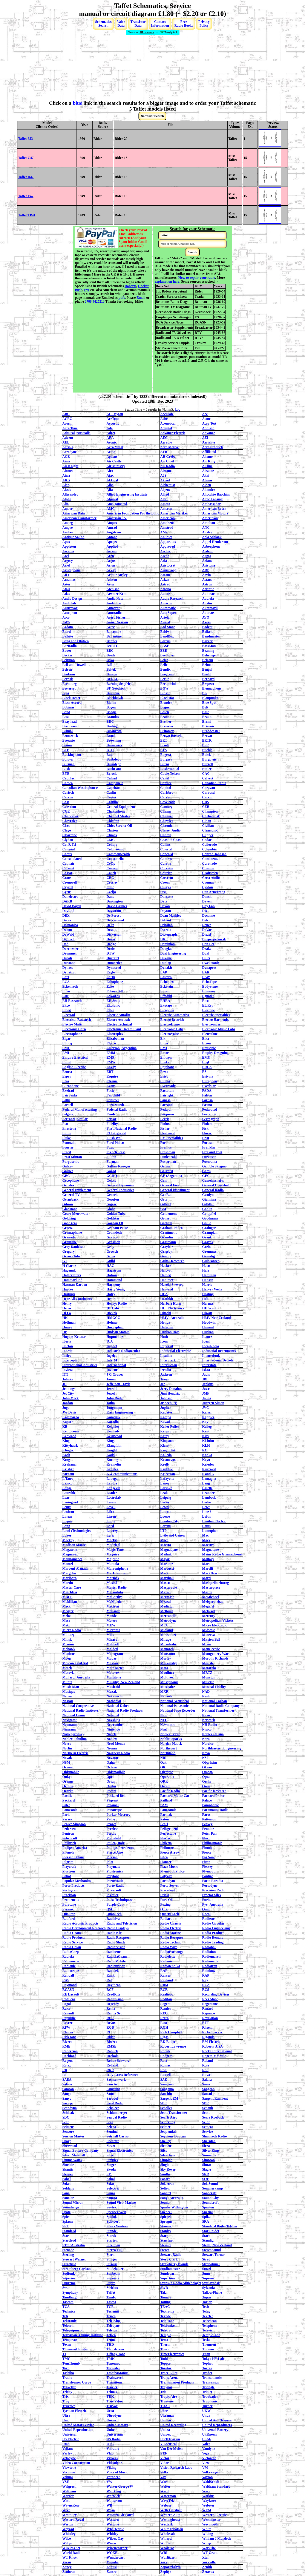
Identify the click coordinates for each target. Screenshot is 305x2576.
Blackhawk (114, 698)
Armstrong (168, 570)
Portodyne (210, 1885)
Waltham (69, 2491)
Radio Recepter (117, 1937)
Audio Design (72, 598)
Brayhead (69, 721)
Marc (206, 1564)
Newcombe (114, 1724)
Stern (110, 2254)
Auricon (166, 603)
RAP (205, 1975)
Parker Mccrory (118, 1814)
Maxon (165, 1592)
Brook (110, 736)
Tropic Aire (168, 2396)
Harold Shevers (171, 1284)
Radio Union (71, 1947)
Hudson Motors (117, 1332)
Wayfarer (209, 2500)
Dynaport (209, 967)
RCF (109, 1989)
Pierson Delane (73, 1857)
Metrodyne (168, 1620)
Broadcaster (211, 731)
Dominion (167, 944)
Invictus (112, 1370)
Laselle (207, 1488)
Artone (165, 575)
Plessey (207, 1866)
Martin (67, 1582)
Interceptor (70, 1360)
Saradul (112, 2098)
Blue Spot (209, 702)
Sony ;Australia (171, 2198)
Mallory (208, 1559)
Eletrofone (210, 1034)
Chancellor (70, 816)
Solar (110, 2183)
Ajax (109, 475)
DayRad (68, 911)
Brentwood (70, 726)
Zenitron (68, 2571)
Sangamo (167, 2089)
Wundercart (115, 2557)
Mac (205, 1535)
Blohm (111, 702)
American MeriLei (174, 513)
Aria (163, 560)
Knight (111, 1450)
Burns (164, 764)
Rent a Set (113, 2013)
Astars (207, 579)
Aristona (208, 565)
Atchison (112, 589)
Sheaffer (112, 2141)
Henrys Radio (116, 1303)
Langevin (113, 1488)
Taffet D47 (26, 177)
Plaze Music (169, 1866)
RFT (205, 2023)
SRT (65, 2226)
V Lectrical (168, 2444)
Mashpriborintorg (215, 1582)
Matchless (69, 1592)
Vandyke (208, 2448)
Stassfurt (166, 2240)
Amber (67, 508)
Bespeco (208, 683)
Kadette (166, 1412)
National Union (73, 1715)
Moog (66, 1658)
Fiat (65, 1124)
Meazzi (165, 1601)
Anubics (166, 537)
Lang (206, 1483)
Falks (66, 1100)
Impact (111, 1346)
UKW (206, 2411)
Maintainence (72, 1559)
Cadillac (68, 778)
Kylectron (167, 1474)
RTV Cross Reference (122, 2075)
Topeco (165, 2363)
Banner (111, 641)
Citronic (166, 825)
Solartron (167, 2183)
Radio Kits (114, 1933)
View (206, 2463)
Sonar (110, 2193)
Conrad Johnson (214, 854)
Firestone (69, 1128)
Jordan (67, 1403)
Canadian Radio (214, 783)
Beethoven (167, 655)
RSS (205, 2070)
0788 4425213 (94, 301)
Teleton (111, 2330)
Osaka (111, 1786)
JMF (205, 1393)
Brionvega (113, 731)
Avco (65, 617)
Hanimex (166, 1280)
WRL (164, 2552)
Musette (208, 1682)
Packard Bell (115, 1795)
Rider (110, 2037)
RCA (206, 1985)
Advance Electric (172, 433)
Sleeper (67, 2174)
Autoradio (113, 612)
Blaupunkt (210, 698)
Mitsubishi (168, 1644)
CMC (110, 840)
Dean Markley (170, 915)
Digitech (68, 939)
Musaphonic (169, 1682)
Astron (207, 584)
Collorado (209, 844)
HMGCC (113, 1318)
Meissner (113, 1611)
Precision (69, 1895)
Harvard (166, 1289)
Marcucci (167, 1568)
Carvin (207, 797)
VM (205, 2467)
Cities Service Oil (119, 825)
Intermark (168, 1360)
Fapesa (165, 1100)
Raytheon (113, 1985)
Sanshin (166, 2094)
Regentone (210, 2004)
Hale (205, 1270)
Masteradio (168, 1587)
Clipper (207, 835)
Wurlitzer (167, 2557)
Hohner (112, 1322)
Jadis (206, 1374)
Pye (86, 290)
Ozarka (68, 1791)
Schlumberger (116, 2112)
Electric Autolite (118, 1015)
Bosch (164, 712)
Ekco (66, 1005)
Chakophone (115, 811)
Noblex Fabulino (74, 1739)
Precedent (167, 1890)
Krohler (112, 1469)
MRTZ (207, 1672)
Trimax (111, 2392)
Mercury (208, 1616)
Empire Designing (215, 1053)
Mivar (207, 1644)
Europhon (209, 1081)
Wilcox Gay (115, 2538)
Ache (164, 418)
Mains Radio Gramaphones (222, 1554)
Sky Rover (168, 2169)
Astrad (165, 584)
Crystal (67, 887)
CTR (110, 887)
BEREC (112, 679)
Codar (207, 840)
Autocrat (113, 608)
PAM (164, 1805)
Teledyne (113, 2325)
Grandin (166, 1237)
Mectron (112, 1606)
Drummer (69, 953)
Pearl (164, 1824)
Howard (208, 1327)
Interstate (209, 1365)
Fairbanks (69, 1095)
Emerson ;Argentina (121, 1048)
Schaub (207, 2108)
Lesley (165, 1502)
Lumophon (210, 1530)
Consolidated (72, 859)
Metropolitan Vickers (218, 1620)
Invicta (67, 1370)
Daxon (165, 906)
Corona (165, 863)
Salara (207, 2079)
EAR (206, 972)
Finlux (165, 1124)
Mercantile (168, 1616)
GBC (66, 1176)
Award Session (117, 622)
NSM (66, 1762)
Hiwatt (207, 1313)
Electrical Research (76, 1019)
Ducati (67, 958)
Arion (110, 565)
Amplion (208, 523)
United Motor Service (78, 2425)
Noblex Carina (213, 1734)
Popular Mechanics (76, 1881)
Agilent (111, 456)
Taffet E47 (25, 196)
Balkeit (207, 631)
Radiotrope (70, 1970)
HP (64, 1332)
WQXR (112, 2552)
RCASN (68, 1989)
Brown (207, 736)
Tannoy (165, 2297)
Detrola (165, 930)
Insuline (166, 1355)
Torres (207, 2368)
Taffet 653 (25, 138)
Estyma (207, 1076)
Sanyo (66, 2098)
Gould (207, 1223)
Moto (164, 1668)
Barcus (165, 641)
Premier (112, 1895)
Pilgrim (68, 1862)
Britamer (167, 731)
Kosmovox (168, 1459)
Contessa (166, 859)
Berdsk (67, 679)
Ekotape (166, 1005)
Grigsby (166, 1251)
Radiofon (209, 1952)
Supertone (167, 2278)
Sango (66, 2094)
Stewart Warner (74, 2259)
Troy (65, 2401)
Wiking (207, 2534)
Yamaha (112, 2562)
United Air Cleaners (217, 2420)
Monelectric (211, 1649)
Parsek (67, 1819)
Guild (110, 1261)
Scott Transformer (173, 2112)
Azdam (67, 627)
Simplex (112, 2160)
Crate (66, 877)
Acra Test (209, 423)
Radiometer (71, 1961)
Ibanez (207, 1336)
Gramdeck (114, 1232)
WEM (206, 2510)
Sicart (110, 2146)
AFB (163, 452)
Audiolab (69, 603)
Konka (207, 1455)
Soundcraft (210, 2202)
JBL (205, 1379)
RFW (66, 2027)
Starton (112, 2240)
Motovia (68, 1672)
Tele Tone (167, 2321)
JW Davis (69, 1412)
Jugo (65, 1407)
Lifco (110, 1512)
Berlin (164, 679)
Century (166, 806)
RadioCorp (70, 1952)
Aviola (164, 617)
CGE (66, 811)
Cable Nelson (169, 773)
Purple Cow (115, 1904)
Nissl (163, 1729)
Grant (206, 1237)
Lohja (110, 1521)
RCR (164, 1989)
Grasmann (168, 1242)
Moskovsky (168, 1663)
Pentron (68, 1833)
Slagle (206, 2169)
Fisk (205, 1128)
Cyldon (207, 887)
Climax (111, 835)
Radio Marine (170, 1933)
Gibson (67, 1204)
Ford (163, 1142)
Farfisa (207, 1100)
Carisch (68, 792)
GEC (206, 1176)
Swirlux (112, 2288)
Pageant (112, 1800)
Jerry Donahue (171, 1388)
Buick (206, 754)
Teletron (166, 2330)
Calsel (164, 778)
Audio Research (172, 598)
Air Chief (167, 461)
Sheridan (209, 2141)
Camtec (165, 783)
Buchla (207, 750)
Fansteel (112, 1100)
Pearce (111, 1824)
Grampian (210, 1232)
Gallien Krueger (118, 1166)
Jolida (206, 1398)
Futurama (209, 1161)
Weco (66, 2510)
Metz (66, 1625)
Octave (111, 1767)
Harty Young (115, 1289)
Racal (206, 1914)
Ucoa (110, 2411)
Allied (164, 494)
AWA (66, 622)
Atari (66, 589)
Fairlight (166, 1095)
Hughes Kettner (74, 1336)
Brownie (68, 740)
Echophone (114, 982)
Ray (205, 1980)
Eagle (110, 972)
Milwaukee (168, 1635)
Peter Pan (209, 1833)
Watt (66, 2500)
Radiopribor (115, 1966)
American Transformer (79, 518)
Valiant (67, 2448)
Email (140, 297)
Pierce (206, 1852)
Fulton (111, 1157)
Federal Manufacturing (79, 1109)
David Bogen (71, 906)
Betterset (68, 688)
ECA (66, 982)
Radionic (68, 1966)
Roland (207, 2060)
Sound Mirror (72, 2202)
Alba (109, 485)
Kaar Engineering (119, 1412)
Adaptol (166, 428)
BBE (163, 650)
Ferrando (209, 1114)
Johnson (166, 1398)
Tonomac (113, 2363)
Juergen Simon (213, 1403)
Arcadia (68, 551)
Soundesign (70, 2207)
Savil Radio (114, 2103)
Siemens (166, 2146)
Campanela (114, 783)
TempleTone (211, 2335)
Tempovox (70, 2340)
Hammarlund (72, 1280)
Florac (207, 1133)
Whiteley (68, 2534)
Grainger (209, 1228)
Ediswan (208, 991)
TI (64, 2354)
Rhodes (67, 2032)
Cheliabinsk (211, 816)
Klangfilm (113, 1445)
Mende (111, 1616)
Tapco (206, 2297)
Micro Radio (71, 1630)
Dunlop (165, 963)
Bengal (207, 669)
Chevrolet (69, 821)
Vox (163, 2477)
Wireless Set (71, 2548)
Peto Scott (69, 1838)
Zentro (111, 2571)
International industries (79, 1365)
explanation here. (167, 281)
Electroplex (114, 1034)
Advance (208, 433)
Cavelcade (167, 802)
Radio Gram (71, 1933)
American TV (116, 518)
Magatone (69, 1549)
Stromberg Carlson (76, 2269)
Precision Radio (213, 1890)
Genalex (68, 1185)
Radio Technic (170, 1942)
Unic (65, 2420)
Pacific (67, 1795)
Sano (110, 2094)
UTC (110, 2444)
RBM (164, 1985)
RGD (110, 2027)
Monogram (114, 1653)
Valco (206, 2444)
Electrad (68, 1015)
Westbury (69, 2515)
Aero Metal (114, 447)
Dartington (114, 901)
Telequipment (72, 2330)
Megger (68, 1611)
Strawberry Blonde (174, 2264)
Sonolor (68, 2198)
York (163, 2562)
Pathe (110, 1819)
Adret (110, 433)
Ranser (165, 1975)
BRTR (207, 740)
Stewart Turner (213, 2254)
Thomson (209, 2344)
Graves (207, 1242)
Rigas (164, 2037)
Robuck (112, 2051)
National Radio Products (124, 1710)
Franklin (208, 1147)
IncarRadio (210, 1346)
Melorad (208, 1611)
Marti (206, 1578)
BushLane (113, 769)
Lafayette (167, 1478)
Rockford (69, 2056)
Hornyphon (114, 1327)
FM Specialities (171, 1138)
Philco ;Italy (115, 1843)
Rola (163, 2060)
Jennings (68, 1388)
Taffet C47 (26, 158)
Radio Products (73, 1937)
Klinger (68, 1450)
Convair (68, 863)
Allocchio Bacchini (216, 494)
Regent (165, 2004)
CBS (205, 802)
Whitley (112, 2534)
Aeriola (67, 447)
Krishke (68, 1469)
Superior (68, 2278)
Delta (110, 925)
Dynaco (68, 967)
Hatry (110, 1294)
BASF (164, 646)
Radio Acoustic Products (80, 1923)
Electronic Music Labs (218, 1029)
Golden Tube (115, 1213)
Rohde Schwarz (117, 2060)
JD (64, 1384)
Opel (109, 1776)
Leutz (66, 1507)
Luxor (67, 1535)
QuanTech (114, 1914)
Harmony (113, 1284)
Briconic (208, 726)
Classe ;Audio (170, 830)
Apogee (111, 542)
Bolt (205, 707)
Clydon (67, 840)
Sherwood (69, 2146)
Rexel (164, 2023)
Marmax (112, 1578)
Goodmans (210, 1218)
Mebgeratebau (213, 1601)
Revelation (210, 2018)
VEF (163, 2453)
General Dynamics (120, 1185)
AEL (65, 442)
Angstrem (113, 532)
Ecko (110, 986)
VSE (65, 2482)
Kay (205, 1422)
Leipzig (165, 1497)
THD (110, 2344)
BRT (163, 740)
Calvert (207, 778)
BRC (110, 721)
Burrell (207, 764)
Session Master (73, 2136)
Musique (68, 1691)
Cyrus (66, 892)
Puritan (207, 1900)
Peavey (207, 1824)
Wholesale (167, 2534)
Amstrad (166, 527)
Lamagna (209, 1478)
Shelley (165, 2141)
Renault (68, 2013)
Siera (206, 2146)
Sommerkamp (212, 2188)
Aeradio (166, 442)
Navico (207, 1715)
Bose (205, 712)
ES (204, 1071)
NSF (205, 1758)
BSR (205, 745)
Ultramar (167, 2415)
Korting (112, 1459)
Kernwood (114, 1436)
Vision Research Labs (176, 2467)
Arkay (111, 570)
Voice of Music (117, 2472)
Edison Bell (114, 991)
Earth (110, 977)
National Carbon (214, 1701)
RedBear (68, 1999)
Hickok (111, 1313)
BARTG (112, 646)
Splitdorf (113, 2221)
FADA (207, 1090)
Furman (112, 1161)
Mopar (111, 1658)
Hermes (208, 1303)
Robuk (165, 2051)
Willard (166, 2538)
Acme (206, 418)
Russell (165, 2075)
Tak (163, 2292)
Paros (206, 1814)
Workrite (209, 2548)
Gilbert (165, 1204)
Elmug (67, 1043)
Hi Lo (66, 1313)
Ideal (206, 1341)
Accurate (166, 414)
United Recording (173, 2425)
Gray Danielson (73, 1247)
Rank (110, 1975)
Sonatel (165, 2193)
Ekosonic (113, 1005)
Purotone (69, 1904)
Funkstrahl (168, 1157)
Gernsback (70, 1199)
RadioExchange (171, 1952)
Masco (165, 1582)
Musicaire (167, 1687)
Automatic (168, 608)
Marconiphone (117, 1568)
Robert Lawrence (173, 2046)
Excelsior (209, 1086)
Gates (206, 1171)
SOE (205, 2179)
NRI (163, 1758)
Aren (110, 556)
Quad (206, 1909)
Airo (109, 471)
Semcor (207, 2127)
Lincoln (165, 1512)
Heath (110, 1299)
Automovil (210, 608)
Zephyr (165, 2571)
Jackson (166, 1374)
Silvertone (167, 2155)
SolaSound (210, 2183)
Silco (163, 2150)
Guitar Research (172, 1261)
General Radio (213, 1190)
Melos (66, 1616)
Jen (162, 1384)
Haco (206, 1265)
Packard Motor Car (174, 1795)
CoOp (110, 863)
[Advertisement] (153, 68)
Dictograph (168, 934)
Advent (67, 437)
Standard (69, 2231)
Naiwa (67, 1696)
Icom (164, 1341)
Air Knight (70, 466)
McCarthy (114, 1597)
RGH (164, 2027)
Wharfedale (115, 2529)
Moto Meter (115, 1668)
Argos (206, 556)
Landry (112, 1483)
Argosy (67, 560)
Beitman (68, 660)
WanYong (113, 2491)
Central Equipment (120, 806)
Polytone (112, 1876)
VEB (109, 2453)
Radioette (113, 1952)
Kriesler (208, 1464)
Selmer (165, 2127)
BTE (65, 750)
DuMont (68, 963)
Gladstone (69, 1209)
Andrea (67, 532)
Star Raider (210, 2231)
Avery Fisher (115, 617)
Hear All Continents (77, 1299)
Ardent (207, 551)
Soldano (68, 2188)
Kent (206, 1431)
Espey (66, 1076)
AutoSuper (168, 612)
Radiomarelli (211, 1956)
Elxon (206, 1043)
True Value (114, 2401)
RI (108, 2032)
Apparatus (168, 542)
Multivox (166, 1677)
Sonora (111, 2198)
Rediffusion (114, 1999)
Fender (111, 1114)
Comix (67, 854)
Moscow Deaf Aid (75, 1663)
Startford (69, 2240)
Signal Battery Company (80, 2150)
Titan (206, 2354)
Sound (165, 2202)
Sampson (166, 2084)
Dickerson (113, 934)
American (167, 518)
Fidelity (112, 1124)
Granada (68, 1237)
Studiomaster (170, 2269)
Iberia (66, 1341)
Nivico (207, 1729)
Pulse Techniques (119, 1900)
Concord (166, 854)
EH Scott (113, 1000)
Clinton (165, 835)
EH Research (72, 1000)
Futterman (168, 1161)
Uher (164, 2411)
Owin (206, 1786)
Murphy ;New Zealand (123, 1682)
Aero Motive (169, 447)
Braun (207, 717)
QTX (164, 1909)
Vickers (112, 2458)
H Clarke (69, 1265)
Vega (205, 2453)
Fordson (208, 1142)
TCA (66, 2306)
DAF (163, 892)
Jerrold (111, 1388)
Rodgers (166, 2056)
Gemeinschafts (213, 1180)
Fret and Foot (212, 1152)
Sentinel (112, 2131)
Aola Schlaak (212, 537)
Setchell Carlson (118, 2136)
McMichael (210, 1597)
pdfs (121, 297)
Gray (110, 1247)
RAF (163, 1970)
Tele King (113, 2321)
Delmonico (70, 925)
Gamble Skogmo (214, 1166)
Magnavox (70, 1554)
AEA (110, 437)
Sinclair (68, 2164)
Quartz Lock (169, 1914)
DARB (67, 901)
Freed (66, 1152)
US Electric (70, 2439)
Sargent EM (169, 2098)
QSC (109, 1909)
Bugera (165, 754)
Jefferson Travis (118, 1384)
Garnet (67, 1171)
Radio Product (213, 1933)
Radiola (68, 1956)
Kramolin (113, 1464)
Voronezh (113, 2477)
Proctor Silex (211, 1895)
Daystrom (113, 911)
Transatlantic (212, 2377)
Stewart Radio (170, 2254)
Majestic (112, 1559)
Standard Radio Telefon (219, 2226)
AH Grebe (167, 456)
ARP (205, 570)
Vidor (164, 2463)
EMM (110, 1053)
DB (204, 911)
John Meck (70, 1398)
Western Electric (214, 2515)
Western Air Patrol (120, 2515)
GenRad (166, 1194)
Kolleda (166, 1455)
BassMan (209, 646)
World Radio (71, 2552)
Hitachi (165, 1313)
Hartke (67, 1289)
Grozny (165, 1256)
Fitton (66, 1133)
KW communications (121, 1474)
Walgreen (69, 2486)
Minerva (208, 1635)
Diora (110, 939)
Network (208, 1720)
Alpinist (112, 499)
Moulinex (167, 1672)
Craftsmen (210, 873)
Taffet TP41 (26, 215)
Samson (68, 2089)
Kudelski (166, 1469)
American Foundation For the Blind (132, 513)
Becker (67, 655)
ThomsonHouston (75, 2349)
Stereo (164, 2250)
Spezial (207, 2212)
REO (164, 2013)
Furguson (209, 1157)
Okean (207, 1767)
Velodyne (69, 2458)
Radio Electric (170, 1928)
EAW (206, 977)
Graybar (166, 1247)
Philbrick (69, 1843)
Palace (207, 1800)
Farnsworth (115, 1105)
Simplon (166, 2160)
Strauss (111, 2264)
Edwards (113, 996)
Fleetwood (167, 1133)
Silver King (210, 2150)
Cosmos (208, 868)
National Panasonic (174, 1706)
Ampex (111, 523)
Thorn (165, 2349)
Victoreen (209, 2458)
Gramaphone (72, 1232)
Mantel (67, 1564)
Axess (206, 622)
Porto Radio (115, 1885)
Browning (113, 740)
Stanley (165, 2231)
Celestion (69, 806)
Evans (110, 1086)
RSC (163, 2070)
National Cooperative (78, 1706)
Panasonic (69, 1810)
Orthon (67, 1786)
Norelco (208, 1743)
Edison (165, 991)
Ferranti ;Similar (75, 1119)
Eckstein (166, 986)
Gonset (165, 1218)
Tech (205, 2306)
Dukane (166, 958)
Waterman (168, 2496)
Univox (165, 2434)
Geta (163, 1199)
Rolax (66, 2065)
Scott (206, 2112)
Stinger (111, 2259)
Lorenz (165, 1526)
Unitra (165, 2429)
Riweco (111, 2041)
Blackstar (167, 698)
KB (64, 1426)
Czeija (111, 892)
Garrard (166, 1171)
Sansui (207, 2094)
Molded (112, 1649)
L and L (208, 1474)
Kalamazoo (70, 1417)
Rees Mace (210, 1999)
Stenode (68, 2250)
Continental (211, 859)
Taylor (207, 2302)
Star (65, 2235)
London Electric (214, 1521)
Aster (66, 584)
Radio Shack (115, 1942)
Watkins (208, 2496)
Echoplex (167, 982)
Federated (209, 1109)
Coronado (209, 863)
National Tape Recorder (177, 1710)
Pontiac (207, 1876)
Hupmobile (114, 1336)
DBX (66, 915)
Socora (165, 2179)
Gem (163, 1180)
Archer (165, 551)
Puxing (165, 1904)
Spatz (66, 2212)
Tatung (165, 2302)
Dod (65, 944)
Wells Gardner (171, 2510)
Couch (111, 873)
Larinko (166, 1488)
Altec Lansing (212, 499)
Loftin (207, 1516)
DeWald (68, 934)
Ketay (164, 1436)
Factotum (167, 1090)
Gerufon (112, 1199)
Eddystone (210, 986)
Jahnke (67, 1379)
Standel (112, 2231)
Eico (205, 1000)
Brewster (166, 726)
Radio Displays (117, 1928)
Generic (112, 1194)
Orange (68, 1781)
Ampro (67, 527)
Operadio (167, 1776)
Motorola (209, 1668)
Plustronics (114, 1871)
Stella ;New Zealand (217, 2245)
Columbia (209, 849)
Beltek (111, 669)
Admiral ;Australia (76, 433)
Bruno (67, 745)
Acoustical (167, 423)
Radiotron (209, 1966)
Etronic (111, 1081)
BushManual (169, 769)
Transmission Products (177, 2382)
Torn (65, 2368)
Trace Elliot (168, 2373)
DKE (164, 939)
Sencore (68, 2131)
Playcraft (69, 1866)
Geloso (111, 1180)
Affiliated (209, 452)
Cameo (67, 783)
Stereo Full (114, 2250)
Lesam (111, 1502)
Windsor (166, 2543)
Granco (112, 1237)
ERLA (207, 1067)
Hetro (66, 1308)
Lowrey (112, 1530)
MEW (110, 1625)
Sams (206, 2084)
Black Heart (71, 698)
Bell (109, 665)
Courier (166, 873)
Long (66, 1526)
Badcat (207, 627)
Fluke (66, 1138)
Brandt (165, 717)
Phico (206, 1838)
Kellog (207, 1426)
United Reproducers (217, 2425)
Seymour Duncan (172, 2136)
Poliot (66, 1876)
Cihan (206, 821)
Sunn (206, 2273)
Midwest (208, 1630)
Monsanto (167, 1653)
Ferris (164, 1119)
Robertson (70, 2051)
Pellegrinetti (169, 1829)
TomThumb (71, 2363)
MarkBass (209, 1573)
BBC (109, 650)
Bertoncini (168, 683)
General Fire (169, 1185)
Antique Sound (73, 537)
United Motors (117, 2425)
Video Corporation (76, 2463)
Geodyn (208, 1194)
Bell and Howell (74, 665)
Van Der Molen (171, 2448)
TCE (109, 2306)
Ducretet (112, 958)
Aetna (110, 452)
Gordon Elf (114, 1223)
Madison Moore (74, 1545)
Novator (112, 1758)
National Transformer (218, 1710)
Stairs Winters (117, 2226)
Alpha (66, 499)
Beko (110, 660)
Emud (66, 1062)
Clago (66, 830)
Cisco (66, 825)
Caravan (208, 788)
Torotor (165, 2368)
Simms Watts (72, 2160)
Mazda (207, 1592)
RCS (205, 1989)
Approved (167, 546)
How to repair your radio (196, 277)
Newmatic (167, 1724)
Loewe (165, 1516)
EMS (110, 1057)
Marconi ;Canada (75, 1568)
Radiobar (209, 1947)
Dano (110, 896)
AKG (66, 480)
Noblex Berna (170, 1734)
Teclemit (112, 2311)
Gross (110, 1256)
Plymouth (209, 1871)
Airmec (67, 471)
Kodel (110, 1455)
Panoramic (168, 1810)
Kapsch (68, 1422)
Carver (165, 797)
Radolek (112, 1970)
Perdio (111, 1833)
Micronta (113, 1630)
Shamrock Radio (214, 2136)
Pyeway (68, 1909)
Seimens (68, 2127)
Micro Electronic (214, 1625)
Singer (111, 2164)
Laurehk (68, 1493)
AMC (110, 508)
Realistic (166, 1994)
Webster (208, 2505)
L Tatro (67, 1478)
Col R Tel (69, 844)
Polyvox (166, 1876)
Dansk (207, 896)
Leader (111, 1493)
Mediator (167, 1606)
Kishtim (208, 1441)
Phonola (68, 1852)
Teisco (110, 2316)
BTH (110, 750)
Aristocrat (167, 565)
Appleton (69, 546)
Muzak (111, 1691)
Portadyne (167, 1881)
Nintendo (113, 1729)
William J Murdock (216, 2538)
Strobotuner (211, 2264)
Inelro (66, 1355)
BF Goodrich (116, 688)
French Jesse (115, 1152)
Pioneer (165, 1862)
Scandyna (69, 2108)
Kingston (166, 1441)
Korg (66, 1459)
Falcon (207, 1095)
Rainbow (208, 1970)
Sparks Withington (174, 2207)
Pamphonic (210, 1805)
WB (109, 2505)
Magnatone (210, 1549)
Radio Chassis (170, 1923)
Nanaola (166, 1696)
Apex (66, 542)
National (112, 1715)
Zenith (207, 2567)
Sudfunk (68, 2273)
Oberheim (209, 1762)
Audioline (113, 603)
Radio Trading (213, 1942)
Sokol (66, 2183)
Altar (164, 499)
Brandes (112, 717)
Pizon (206, 1862)
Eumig (165, 1081)
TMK (110, 2358)
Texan (66, 2344)
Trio (163, 2392)
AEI (205, 437)
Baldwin (166, 631)
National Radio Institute (80, 1710)
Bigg (65, 693)
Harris (207, 1284)
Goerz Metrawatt (75, 1213)
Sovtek (111, 2207)
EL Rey (207, 1005)
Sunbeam (113, 2273)
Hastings (68, 1294)
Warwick (113, 2496)
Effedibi (166, 996)
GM (163, 1209)
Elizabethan (115, 1038)
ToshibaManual (117, 2373)
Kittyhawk (70, 1445)
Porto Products (73, 1885)
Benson (111, 674)
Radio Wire (168, 1947)
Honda (165, 1322)
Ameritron (210, 518)
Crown (165, 882)
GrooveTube (71, 1256)
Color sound (115, 849)
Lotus (206, 1526)
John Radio (114, 1398)
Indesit (67, 1351)
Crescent (166, 877)
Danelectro (70, 896)
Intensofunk (211, 1355)
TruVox (112, 2406)
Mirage (165, 1639)
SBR (205, 2103)
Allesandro (70, 494)
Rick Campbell (171, 2032)
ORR (164, 1781)
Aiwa (66, 475)
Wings (207, 2543)
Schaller (166, 2108)
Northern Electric (75, 1753)
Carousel (208, 792)
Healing (208, 1294)
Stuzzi (206, 2269)
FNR (205, 1138)
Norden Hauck (171, 1743)
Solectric (112, 2188)
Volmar (67, 2477)
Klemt (164, 1445)
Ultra (66, 2415)
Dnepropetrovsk (214, 939)
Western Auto (170, 2515)
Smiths (165, 2174)
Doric (110, 948)
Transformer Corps (76, 2382)
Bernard (208, 679)
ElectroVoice (169, 1034)
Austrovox (70, 608)
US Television (170, 2439)
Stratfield (69, 2264)
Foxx (110, 1147)
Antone (111, 537)
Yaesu (66, 2562)
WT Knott (69, 2557)
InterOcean (168, 1365)
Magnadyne (169, 1549)
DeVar (207, 930)
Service (207, 2131)
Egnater (208, 996)
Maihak (166, 1554)
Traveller (69, 2387)
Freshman (167, 1152)
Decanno (208, 915)
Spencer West (116, 2212)
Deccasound (115, 920)
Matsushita (114, 1592)
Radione (166, 1961)
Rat (109, 1980)
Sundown (167, 2273)
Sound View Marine (121, 2202)
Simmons (209, 2155)
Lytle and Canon (172, 1535)
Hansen (207, 1280)
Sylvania (208, 2288)
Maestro (208, 1545)
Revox (111, 2023)
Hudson (208, 1332)
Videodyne (114, 2463)
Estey (164, 1076)
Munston (208, 1677)
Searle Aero (168, 2117)
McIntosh (167, 1597)
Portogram (70, 1890)
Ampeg (67, 523)
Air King (208, 461)
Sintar (207, 2164)
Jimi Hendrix (170, 1393)
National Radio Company (221, 1706)
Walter (165, 2486)
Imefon (67, 1346)
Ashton (111, 579)
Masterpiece (211, 1587)
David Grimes (116, 906)
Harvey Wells (212, 1289)
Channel (166, 816)
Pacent (111, 1791)
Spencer (166, 2212)
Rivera (67, 2041)
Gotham (166, 1223)
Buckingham (71, 754)
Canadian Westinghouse (80, 788)
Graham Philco (171, 1228)
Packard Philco (213, 1795)
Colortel (166, 849)
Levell (110, 1507)
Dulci (206, 958)
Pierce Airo (114, 1852)
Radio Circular (213, 1923)
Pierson (112, 1857)
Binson (165, 693)
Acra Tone (70, 428)
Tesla (206, 2340)
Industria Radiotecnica (123, 1351)
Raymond (69, 1985)
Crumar (208, 882)
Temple (165, 2335)
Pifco (164, 1857)
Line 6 (207, 1512)
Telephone (209, 2325)
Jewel (110, 1393)
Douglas (166, 948)
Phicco (165, 1838)
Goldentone (168, 1213)
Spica (66, 2217)
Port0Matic (114, 1881)
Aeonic (111, 442)
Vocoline (68, 2472)
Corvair (112, 868)
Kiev (205, 1436)
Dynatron (69, 972)
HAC (110, 1265)
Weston (67, 2524)
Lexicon (68, 1512)
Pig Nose (208, 1857)
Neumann (69, 1724)
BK (204, 693)
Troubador (210, 2396)
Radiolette (167, 1956)
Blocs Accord (71, 702)
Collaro (111, 844)
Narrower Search (152, 116)
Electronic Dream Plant (123, 1029)
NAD (206, 1691)
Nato (163, 1715)
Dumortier (114, 963)
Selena (111, 2127)
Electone (208, 1010)
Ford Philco (115, 1142)
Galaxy (67, 1166)
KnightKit (167, 1450)
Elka (205, 1038)
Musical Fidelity (214, 1687)
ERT (109, 1071)
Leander (208, 1493)
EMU (206, 1057)
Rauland (166, 1980)
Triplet (207, 2392)
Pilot (109, 1862)
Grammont (168, 1232)
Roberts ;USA (212, 2046)
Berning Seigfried (119, 683)
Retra (164, 2018)
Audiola (208, 598)
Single (164, 2164)
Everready (168, 1086)
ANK (164, 532)
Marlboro (69, 1578)
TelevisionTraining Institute (82, 2335)
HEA (164, 1294)
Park (66, 1814)
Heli (205, 1299)
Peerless (112, 1829)
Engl (205, 1062)
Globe (110, 1209)
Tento (110, 2340)
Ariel (66, 565)
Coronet (68, 868)
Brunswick (114, 745)
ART (65, 575)
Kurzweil (209, 1469)
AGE (66, 456)
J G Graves (114, 1374)
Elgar (66, 1038)
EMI (163, 1048)
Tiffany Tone (115, 2354)
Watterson (114, 2500)
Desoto (111, 930)
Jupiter (165, 1407)
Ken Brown (70, 1431)
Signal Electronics (119, 2150)
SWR (164, 2288)
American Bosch (214, 508)
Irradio (165, 1370)
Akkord (112, 480)
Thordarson (115, 2349)
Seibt (206, 2122)
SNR (205, 2174)
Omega (207, 1772)
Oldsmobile (70, 1772)
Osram (165, 1786)
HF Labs (112, 1308)
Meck (66, 1606)
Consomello (115, 859)
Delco (206, 920)
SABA (67, 2079)
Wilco (66, 2538)
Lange (67, 1488)
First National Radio (121, 1128)
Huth (164, 1336)
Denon (67, 930)
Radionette (210, 1961)
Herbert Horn (170, 1303)
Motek (67, 1668)
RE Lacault (70, 1994)
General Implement (76, 1190)
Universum (114, 2434)
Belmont (208, 665)
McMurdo (113, 1601)
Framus (166, 1147)
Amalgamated (116, 504)
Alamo (207, 480)
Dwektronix (211, 963)
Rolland (112, 2065)
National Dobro (117, 1706)
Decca (66, 920)
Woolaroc (167, 2548)
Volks (164, 2472)
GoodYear (69, 1223)
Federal (165, 1109)
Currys (165, 887)
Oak (163, 1762)
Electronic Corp (74, 1029)
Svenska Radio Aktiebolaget (180, 2283)
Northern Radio (118, 1753)
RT (64, 2075)
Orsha (207, 1781)
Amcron (166, 508)
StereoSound (211, 2250)
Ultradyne (113, 2415)
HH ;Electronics (172, 1308)
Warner (68, 2496)
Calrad (111, 778)
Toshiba (68, 2373)
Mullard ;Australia (76, 1677)
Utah (66, 2444)
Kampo (165, 1417)
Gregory (68, 1251)
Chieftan (112, 821)
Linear (67, 1516)
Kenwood (69, 1436)
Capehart (113, 788)
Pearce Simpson (74, 1824)
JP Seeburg (168, 1403)
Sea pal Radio (116, 2117)
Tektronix (69, 2321)
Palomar (112, 1805)
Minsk (67, 1639)
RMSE (111, 2046)
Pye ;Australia (212, 1904)
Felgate (67, 1114)
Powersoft (113, 1890)
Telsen (111, 2335)
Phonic (207, 1847)
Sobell (66, 2179)
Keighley (112, 1426)
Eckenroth (70, 986)
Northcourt (168, 1748)
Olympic (166, 1772)
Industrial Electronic (175, 1351)
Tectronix (167, 2311)
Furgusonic (70, 1161)
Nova (206, 1753)
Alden (206, 485)
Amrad (111, 527)
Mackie (111, 1540)
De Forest (113, 915)
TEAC (165, 2306)
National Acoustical (174, 1701)
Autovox (208, 612)
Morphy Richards (215, 1658)
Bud (109, 754)
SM (109, 2174)
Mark (164, 1573)
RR (64, 2070)
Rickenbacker (212, 2032)
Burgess (166, 759)
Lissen (111, 1516)
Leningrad (70, 1502)
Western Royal (73, 2519)
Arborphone (211, 546)
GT (64, 1261)
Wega (110, 2510)
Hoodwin (209, 1322)
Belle (163, 665)
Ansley (207, 532)
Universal (69, 2434)
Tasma (111, 2302)
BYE (65, 773)
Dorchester (70, 948)
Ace (205, 414)
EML (66, 1053)
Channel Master (118, 816)
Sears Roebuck (213, 2117)
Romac (165, 2065)
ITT (65, 1374)
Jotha (110, 1403)
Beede (110, 655)
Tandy (111, 2297)
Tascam (68, 2302)
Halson (111, 1275)
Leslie (206, 1502)
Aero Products (213, 447)
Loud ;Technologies (76, 1530)
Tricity (67, 2392)
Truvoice (68, 2406)
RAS (65, 1980)
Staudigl (208, 2240)
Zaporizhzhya (170, 2567)
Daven (207, 901)
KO (205, 1450)
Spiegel (165, 2217)
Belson (67, 669)
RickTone (69, 2037)
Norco (66, 1743)
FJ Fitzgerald (116, 1133)
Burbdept (113, 759)
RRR (110, 2070)
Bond (66, 712)
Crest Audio (211, 877)
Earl (65, 977)
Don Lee (208, 944)
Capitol (165, 788)
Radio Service (72, 1942)
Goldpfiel (209, 1213)
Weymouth (210, 2524)
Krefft (164, 1464)
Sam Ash (112, 2084)
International (116, 1365)
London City (169, 1521)
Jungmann (114, 1407)
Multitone (113, 1677)
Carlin (111, 792)
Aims (66, 461)
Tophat (207, 2363)
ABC (66, 414)
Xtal (205, 2557)
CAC (206, 773)
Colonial (68, 849)
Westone (112, 2524)
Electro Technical (119, 1024)
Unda (206, 2415)
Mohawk (68, 1649)
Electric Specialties (216, 1015)
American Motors (215, 513)
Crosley (112, 882)
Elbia (110, 1010)
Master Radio (116, 1587)
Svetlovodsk (211, 2283)
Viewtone (69, 2467)
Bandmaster (211, 636)
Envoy (111, 1067)
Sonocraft (209, 2193)
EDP (65, 996)
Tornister (113, 2368)
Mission (68, 1644)
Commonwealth (118, 854)
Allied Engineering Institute (126, 494)
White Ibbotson (171, 2529)
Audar (165, 594)
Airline (207, 466)
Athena (165, 589)
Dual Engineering (173, 953)
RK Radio (167, 2041)
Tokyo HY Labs (213, 2358)
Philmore (167, 1847)
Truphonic (210, 2401)
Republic (68, 2018)
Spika (206, 2217)
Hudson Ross (169, 1332)
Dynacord (113, 967)
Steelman (113, 2245)
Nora (206, 1739)
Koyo (206, 1459)
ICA (109, 1341)
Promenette (70, 1900)
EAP (163, 972)
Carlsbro (166, 792)
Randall (68, 1975)
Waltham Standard (216, 2486)
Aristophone (71, 570)
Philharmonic (212, 1843)
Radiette (208, 1918)
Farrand (166, 1105)
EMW (110, 1062)
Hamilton (209, 1275)
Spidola (112, 2217)
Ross (205, 2065)
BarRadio (69, 646)
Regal (66, 2004)
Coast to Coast (171, 840)
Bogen (111, 707)
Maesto (165, 1545)
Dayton (165, 911)
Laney (164, 1483)
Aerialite (208, 442)
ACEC (67, 418)
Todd (164, 2358)
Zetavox (208, 2571)
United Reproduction (77, 2429)
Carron (67, 797)
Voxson (207, 2477)
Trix (65, 2396)
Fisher (165, 1128)
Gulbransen (211, 1261)
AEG (164, 437)
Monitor (68, 1653)
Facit (110, 1090)
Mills (110, 1635)
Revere (67, 2023)
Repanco (208, 2013)
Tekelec (207, 2316)
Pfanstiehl (113, 1838)
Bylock (111, 773)
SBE (163, 2103)
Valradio (112, 2448)
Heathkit (166, 1299)
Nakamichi (114, 1696)
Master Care (71, 1587)
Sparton (208, 2207)
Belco (164, 660)
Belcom (207, 660)
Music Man (70, 1687)
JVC (205, 1407)
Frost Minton (72, 1157)
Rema (110, 2008)
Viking (111, 2467)
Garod (111, 1171)
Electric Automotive (174, 1015)
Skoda (111, 2169)
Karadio (112, 1422)
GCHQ (111, 1176)
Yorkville (209, 2562)
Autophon (69, 612)
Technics (68, 2311)
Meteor (111, 1620)
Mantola (112, 1564)
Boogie (111, 712)
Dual (205, 953)
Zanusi (111, 2567)
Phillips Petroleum (119, 1847)
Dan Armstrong (213, 892)
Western (112, 2519)
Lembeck (209, 1497)
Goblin (207, 1209)
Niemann (69, 1729)
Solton (165, 2188)
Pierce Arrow (169, 1852)
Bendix (165, 669)
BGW (164, 688)
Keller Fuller (169, 1426)
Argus (110, 560)
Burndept (113, 764)
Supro (110, 2283)
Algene (165, 489)
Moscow (112, 1663)
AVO (205, 617)
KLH (206, 1445)
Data (163, 901)
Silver (110, 2155)
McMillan (69, 1601)
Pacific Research (214, 1791)
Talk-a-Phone (212, 2292)
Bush (79, 290)
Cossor (67, 873)
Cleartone (69, 835)
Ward (164, 2491)
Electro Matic (72, 1024)
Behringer (209, 655)
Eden (66, 991)
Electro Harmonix (215, 1019)
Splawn (67, 2221)
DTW (110, 953)
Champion (210, 811)
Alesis (66, 489)
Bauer (66, 650)
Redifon (166, 1999)
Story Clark (169, 2259)
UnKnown (209, 2434)
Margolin (69, 1573)
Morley (165, 1658)
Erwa (164, 1071)
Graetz (67, 1228)
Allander (208, 489)
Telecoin (68, 2325)
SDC (65, 2117)
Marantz (166, 1564)
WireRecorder (116, 2548)
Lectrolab (113, 1497)
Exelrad (68, 1090)
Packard (68, 1800)
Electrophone (72, 1034)
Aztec (110, 627)
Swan (66, 2288)
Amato (165, 504)
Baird (66, 631)
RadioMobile (116, 1961)
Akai (205, 475)
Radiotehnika (170, 1966)
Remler (165, 2008)
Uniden (165, 2420)
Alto (65, 504)
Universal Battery (215, 2429)
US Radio (113, 2439)
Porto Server (169, 1885)
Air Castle (113, 461)
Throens (208, 2349)
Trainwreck (114, 2377)
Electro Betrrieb (172, 1019)
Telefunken (168, 2325)
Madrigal (113, 1545)
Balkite (67, 636)
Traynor (166, 2387)
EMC (66, 1048)
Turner (207, 2406)
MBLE (67, 1597)
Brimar (67, 731)
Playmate (113, 1866)
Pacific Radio (170, 1791)
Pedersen (69, 1829)
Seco (109, 2122)
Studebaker (114, 2269)
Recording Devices (216, 1994)
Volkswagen (211, 2472)
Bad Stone (167, 627)
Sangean (208, 2089)
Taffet (110, 2292)
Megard (208, 1606)
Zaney (67, 2567)
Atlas (66, 594)
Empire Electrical (75, 1057)
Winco (111, 2543)
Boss (65, 717)
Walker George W (119, 2486)
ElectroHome (169, 1024)
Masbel (111, 1582)
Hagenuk (69, 1270)
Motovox (112, 1672)
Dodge (111, 944)
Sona (66, 2193)
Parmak (166, 1814)
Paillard (166, 1800)
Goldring (69, 1218)
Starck (111, 2235)
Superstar (113, 2278)
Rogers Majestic (214, 2056)
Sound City (210, 2198)
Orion (110, 1781)
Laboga (112, 1478)
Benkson (68, 674)
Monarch (167, 1649)
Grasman (113, 1242)
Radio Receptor (171, 1937)
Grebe (206, 1247)
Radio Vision (115, 1947)
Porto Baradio (212, 1881)
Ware (206, 2491)
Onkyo (67, 1776)
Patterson (209, 1819)
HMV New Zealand (216, 1318)
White (206, 2529)
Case (65, 802)
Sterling (68, 2254)
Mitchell (112, 1644)
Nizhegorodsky (73, 1734)
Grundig (208, 1256)
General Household (216, 1185)
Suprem (208, 2278)
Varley (67, 2453)
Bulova (67, 759)
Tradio (67, 2377)
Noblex (111, 1739)
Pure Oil (166, 1900)
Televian (208, 2330)
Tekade (165, 2316)
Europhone (70, 1086)
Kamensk (113, 1417)
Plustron (68, 1871)
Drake (207, 948)
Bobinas (68, 707)
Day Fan (208, 906)
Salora (67, 2084)
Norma (111, 1748)
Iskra (206, 1370)
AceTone (112, 418)
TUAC (165, 2406)
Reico (66, 2008)
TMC (66, 2358)
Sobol (110, 2179)
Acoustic (112, 423)
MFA (164, 1625)
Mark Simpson (117, 1573)
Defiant (165, 920)
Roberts (130, 286)
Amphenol (167, 523)
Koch (66, 1455)
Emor (164, 1053)
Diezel (206, 934)
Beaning (208, 650)
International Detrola (218, 1360)
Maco (164, 1540)
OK (163, 1767)
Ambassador (211, 504)
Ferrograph (210, 1119)
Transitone (114, 2382)
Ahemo (207, 456)
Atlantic (208, 589)
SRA (205, 2221)
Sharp (66, 2141)
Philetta (166, 1843)
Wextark (166, 2524)
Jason (164, 1379)
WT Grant (210, 2552)
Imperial (166, 1346)
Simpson (208, 2160)
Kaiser (207, 1412)
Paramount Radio (215, 1810)
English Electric (74, 1067)
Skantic (68, 2169)
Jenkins (207, 1384)
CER (206, 806)
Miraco (111, 1639)
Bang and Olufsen (75, 641)
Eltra (164, 1043)
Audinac (208, 594)
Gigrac (111, 1204)
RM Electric (211, 2041)
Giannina (209, 1199)
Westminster (211, 2519)
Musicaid (113, 1687)
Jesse (206, 1388)
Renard (207, 2008)
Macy (206, 1540)
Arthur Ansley (116, 575)
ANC (206, 527)
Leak (164, 1493)
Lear (65, 1497)
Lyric (110, 1535)
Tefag (206, 2311)
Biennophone (212, 688)
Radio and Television (121, 1923)
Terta (164, 2340)
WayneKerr (71, 2505)
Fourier (68, 1147)
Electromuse (211, 1024)
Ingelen (111, 1355)
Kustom (68, 1474)
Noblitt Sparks (171, 1739)
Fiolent (207, 1124)
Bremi (206, 721)
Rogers (67, 2060)
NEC (163, 1720)
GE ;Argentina (171, 1176)
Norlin (67, 1748)
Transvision (210, 2382)
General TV (71, 1194)
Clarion (112, 830)
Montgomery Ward (216, 1653)
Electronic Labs (171, 1029)
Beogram (166, 674)
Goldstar (112, 1218)
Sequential (168, 2131)
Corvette (166, 868)
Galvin (165, 1166)
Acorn (67, 423)
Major (165, 1559)
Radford (68, 1918)
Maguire (112, 1554)
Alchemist (167, 485)
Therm (165, 2344)
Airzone (208, 471)
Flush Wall (114, 1138)
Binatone (113, 693)
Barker (207, 641)
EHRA (165, 1000)
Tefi (65, 2316)
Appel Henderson (215, 542)
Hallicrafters (71, 1275)
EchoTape (209, 982)
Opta (206, 1776)
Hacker (143, 286)
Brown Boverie (171, 736)
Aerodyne (69, 452)
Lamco (67, 1483)
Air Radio (167, 466)
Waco (164, 2482)
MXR (164, 1691)
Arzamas (68, 579)
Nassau (67, 1701)
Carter (111, 797)
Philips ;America (74, 1847)
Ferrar (111, 1119)
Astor (110, 584)
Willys (67, 2543)
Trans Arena (169, 2377)
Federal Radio (116, 1109)
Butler (207, 769)
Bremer (165, 721)
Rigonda (208, 2037)
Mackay (68, 1540)
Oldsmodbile (115, 1772)
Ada (109, 428)
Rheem (207, 2027)
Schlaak (68, 2112)
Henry (67, 1303)
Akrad (165, 480)
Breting (111, 726)
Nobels (111, 1734)
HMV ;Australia (172, 1318)
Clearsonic (210, 830)
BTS (163, 750)
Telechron (209, 2321)
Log (177, 409)
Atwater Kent (116, 594)
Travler (111, 2387)
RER (110, 2018)
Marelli (207, 1568)
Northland (167, 1753)
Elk (162, 1038)
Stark (206, 2235)
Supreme (68, 2283)
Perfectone (168, 1833)
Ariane (207, 560)
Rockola (112, 2056)
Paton (164, 1819)
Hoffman (68, 1322)
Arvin (206, 575)
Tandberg (69, 2297)
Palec (66, 1805)
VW (109, 2482)
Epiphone (167, 1067)
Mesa (66, 1620)
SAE (163, 2079)
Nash (206, 1696)
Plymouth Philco (172, 1871)
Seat (65, 2122)
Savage (67, 2103)
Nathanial (113, 1701)
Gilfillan (208, 1204)
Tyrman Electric (74, 2411)
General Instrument (174, 1190)
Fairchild (113, 1095)
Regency (112, 2004)
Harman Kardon (74, 1284)
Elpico (111, 1043)
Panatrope (114, 1810)
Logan (67, 1521)
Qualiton (68, 1914)
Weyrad (68, 2529)
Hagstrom (113, 1270)
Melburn (166, 1611)
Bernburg (69, 683)
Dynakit (166, 967)
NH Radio (209, 1724)
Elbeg (66, 1010)
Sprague (166, 2221)
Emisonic (209, 1048)
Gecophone (70, 1180)
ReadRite (113, 1994)
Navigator (69, 1720)
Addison (208, 428)
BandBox (167, 636)
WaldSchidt (210, 2482)
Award (165, 622)
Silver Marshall (73, 2155)
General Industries (120, 1190)
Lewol (164, 1507)
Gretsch (112, 1251)
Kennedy (113, 1431)
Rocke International (217, 2051)
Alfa (109, 489)
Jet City (68, 1393)
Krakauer (69, 1464)
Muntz (67, 1682)
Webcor (166, 2505)
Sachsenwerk (116, 2079)
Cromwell (69, 882)
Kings (110, 1441)
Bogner (165, 707)
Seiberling (167, 2122)
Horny (67, 1327)
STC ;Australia (73, 2245)
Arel (65, 556)
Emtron (166, 1057)
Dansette (166, 896)
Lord (110, 1526)
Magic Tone (115, 1549)
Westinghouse (170, 2519)
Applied (112, 546)
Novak (67, 1758)
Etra (65, 1081)
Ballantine (113, 636)
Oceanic (68, 1767)
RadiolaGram (116, 1956)
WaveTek (167, 2500)
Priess (164, 1895)
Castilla (112, 802)
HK (65, 1318)
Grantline (69, 1242)
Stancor (166, 2226)
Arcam (111, 551)
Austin (207, 603)
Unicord (112, 2420)
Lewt (206, 1507)
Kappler (208, 1417)
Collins (165, 844)
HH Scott (209, 1308)
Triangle (208, 2387)
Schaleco (112, 2108)
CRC (110, 877)
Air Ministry (115, 466)
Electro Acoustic (118, 1019)
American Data (73, 513)
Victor (164, 2458)
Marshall (166, 1578)
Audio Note (114, 598)
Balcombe (113, 631)
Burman (68, 764)
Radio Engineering (216, 1928)
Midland (166, 1630)
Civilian (208, 825)
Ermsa (67, 1071)
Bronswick (70, 736)
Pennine (208, 1829)
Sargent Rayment (215, 2098)
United (111, 2429)
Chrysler (166, 821)
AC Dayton (114, 414)
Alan (65, 485)
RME (66, 2046)
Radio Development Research (84, 1928)
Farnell (67, 1105)
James (111, 1379)
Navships (113, 1720)
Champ (165, 811)
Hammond (114, 1280)
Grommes (209, 1251)
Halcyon (166, 1270)
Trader (207, 2373)
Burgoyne (209, 759)
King (66, 1441)
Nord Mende (115, 1743)
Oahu (110, 1762)
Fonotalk (68, 1142)
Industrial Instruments (219, 1351)
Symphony (70, 2292)
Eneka (165, 1062)
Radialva (113, 1918)
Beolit (206, 674)
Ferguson (167, 1114)
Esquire (112, 1076)
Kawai (165, 1422)
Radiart (166, 1918)
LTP (163, 1530)
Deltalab (166, 925)
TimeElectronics (172, 2354)
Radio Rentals (212, 1937)
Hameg (165, 1275)
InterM (111, 1360)
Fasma (207, 1105)
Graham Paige (117, 1228)
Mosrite (208, 1663)
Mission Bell (211, 1639)
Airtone (165, 471)
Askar (164, 579)
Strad (206, 2259)
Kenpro (165, 1431)
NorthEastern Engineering (221, 1748)
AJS (163, 475)
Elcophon (167, 1010)
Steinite (165, 2245)
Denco (207, 925)
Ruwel (207, 2075)
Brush (164, 745)
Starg (164, 2235)
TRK (110, 2396)
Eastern (166, 977)
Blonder (166, 702)
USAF (206, 2439)
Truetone (166, 2401)
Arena (164, 556)
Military (68, 1635)
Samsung (113, 2089)
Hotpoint (166, 1327)
